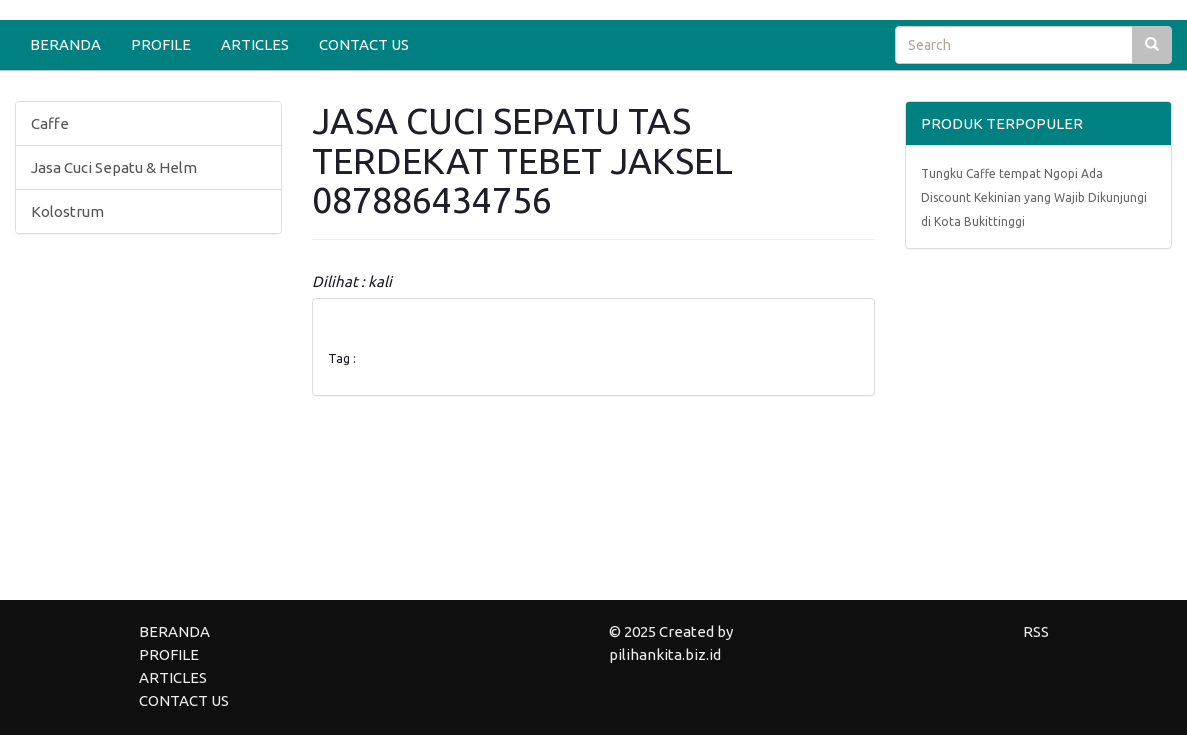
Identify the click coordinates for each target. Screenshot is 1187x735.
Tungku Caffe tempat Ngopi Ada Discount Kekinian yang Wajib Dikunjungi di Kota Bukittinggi (1034, 197)
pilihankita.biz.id (665, 654)
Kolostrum (67, 211)
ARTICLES (255, 44)
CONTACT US (364, 44)
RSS (1036, 631)
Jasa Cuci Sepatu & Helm (114, 167)
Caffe (50, 123)
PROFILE (161, 44)
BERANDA (65, 44)
